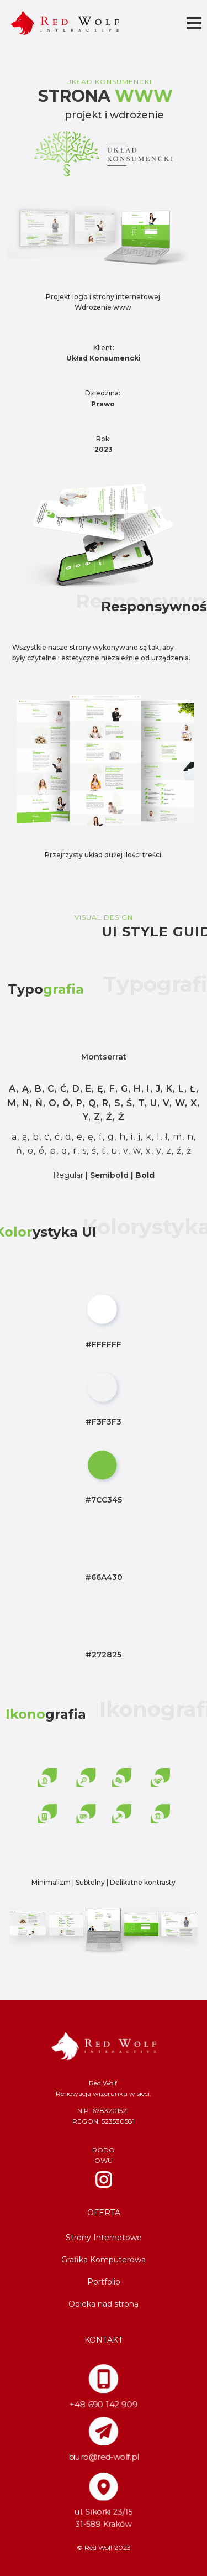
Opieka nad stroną (103, 2304)
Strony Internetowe (104, 2238)
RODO (103, 2150)
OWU (103, 2160)
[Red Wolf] (65, 23)
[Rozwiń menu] (194, 22)
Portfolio (103, 2282)
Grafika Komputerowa (103, 2260)
